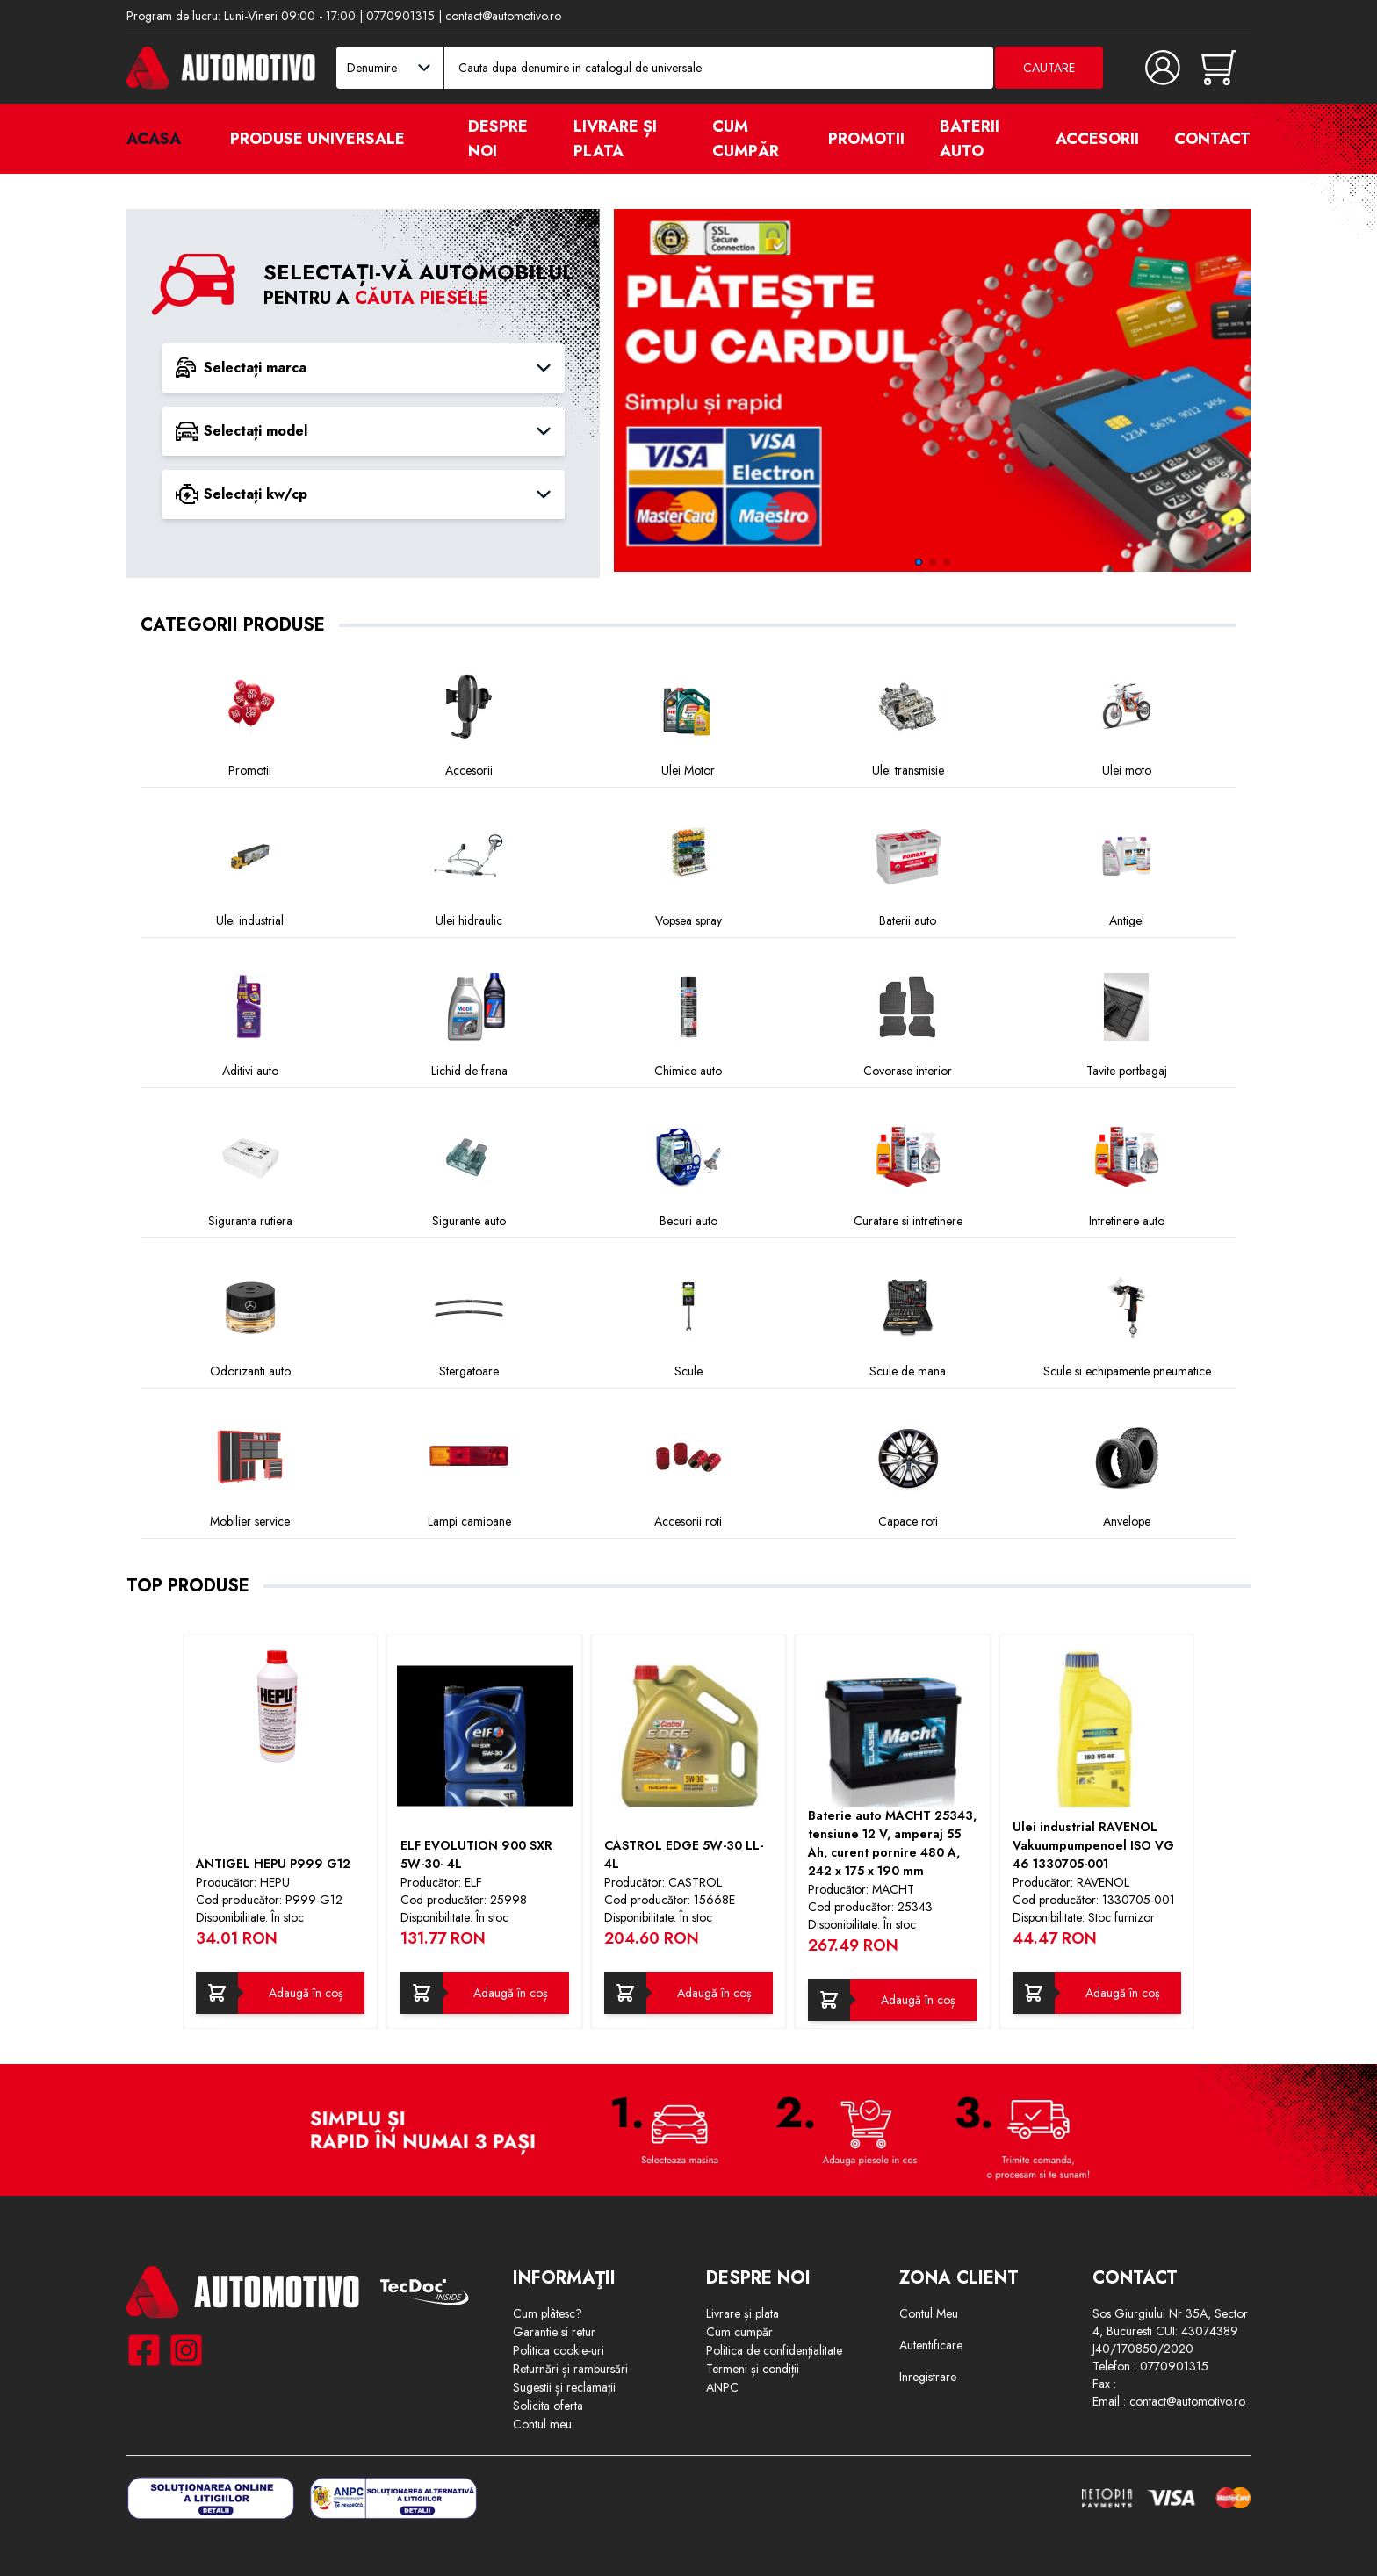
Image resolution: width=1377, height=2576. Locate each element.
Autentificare (930, 2345)
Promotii (866, 138)
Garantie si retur (554, 2332)
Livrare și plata (615, 138)
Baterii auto (969, 138)
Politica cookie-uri (558, 2350)
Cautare (1049, 67)
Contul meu (542, 2424)
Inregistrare (927, 2376)
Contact (1212, 138)
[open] (426, 138)
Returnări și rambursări (570, 2369)
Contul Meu (928, 2313)
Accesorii (1097, 138)
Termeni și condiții (752, 2369)
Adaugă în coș (306, 1993)
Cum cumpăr (745, 138)
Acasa (153, 138)
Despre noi (498, 138)
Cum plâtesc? (547, 2313)
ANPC (722, 2387)
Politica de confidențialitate (774, 2350)
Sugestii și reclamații (564, 2387)
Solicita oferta (548, 2405)
